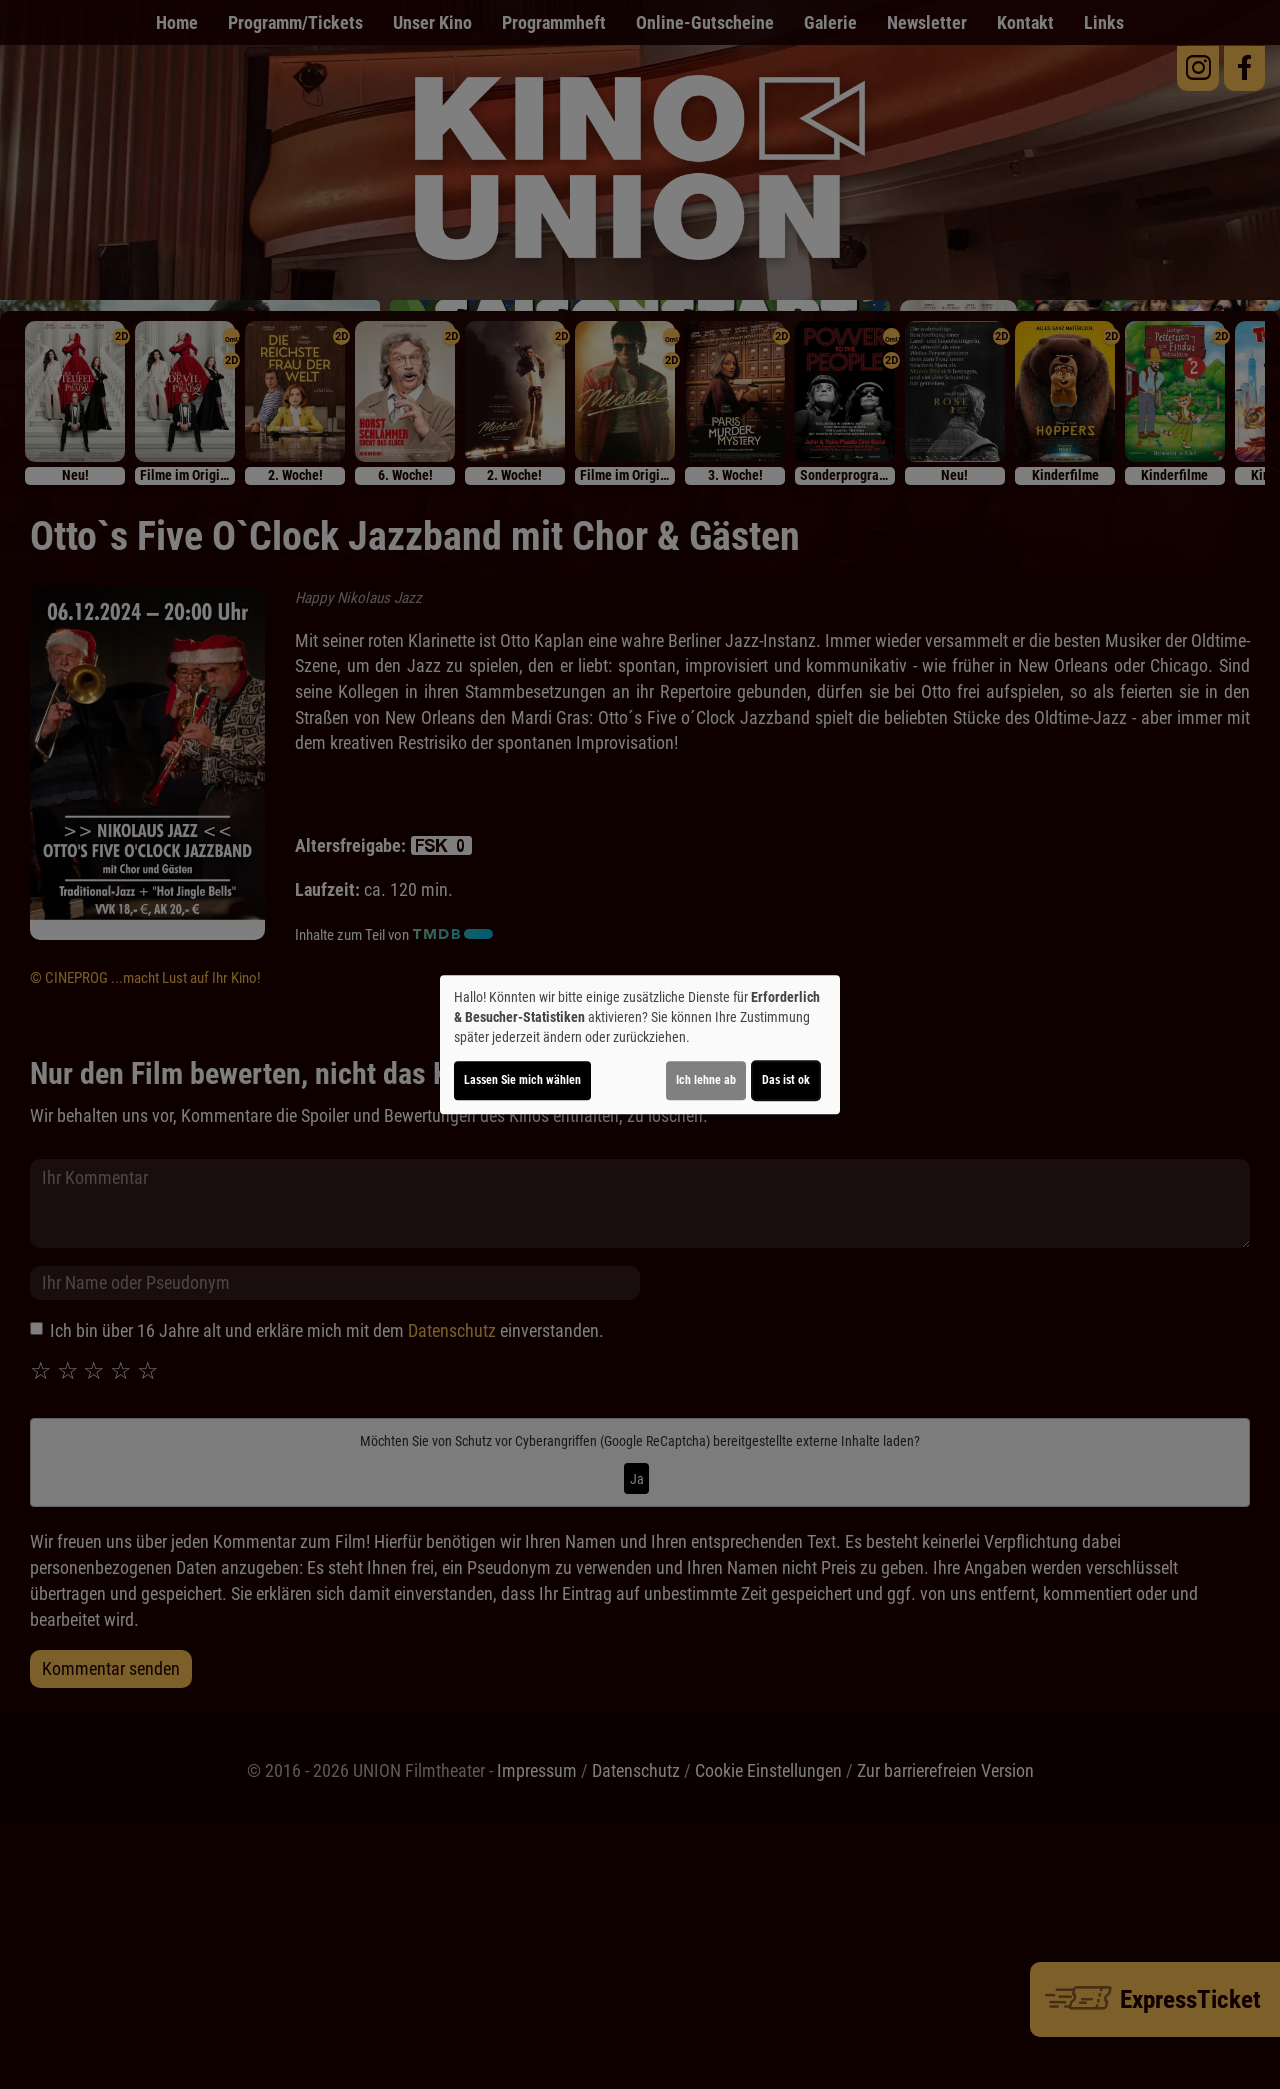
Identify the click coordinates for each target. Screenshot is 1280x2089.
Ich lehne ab (706, 1080)
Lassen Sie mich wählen (522, 1080)
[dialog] (640, 1045)
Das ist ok (786, 1080)
